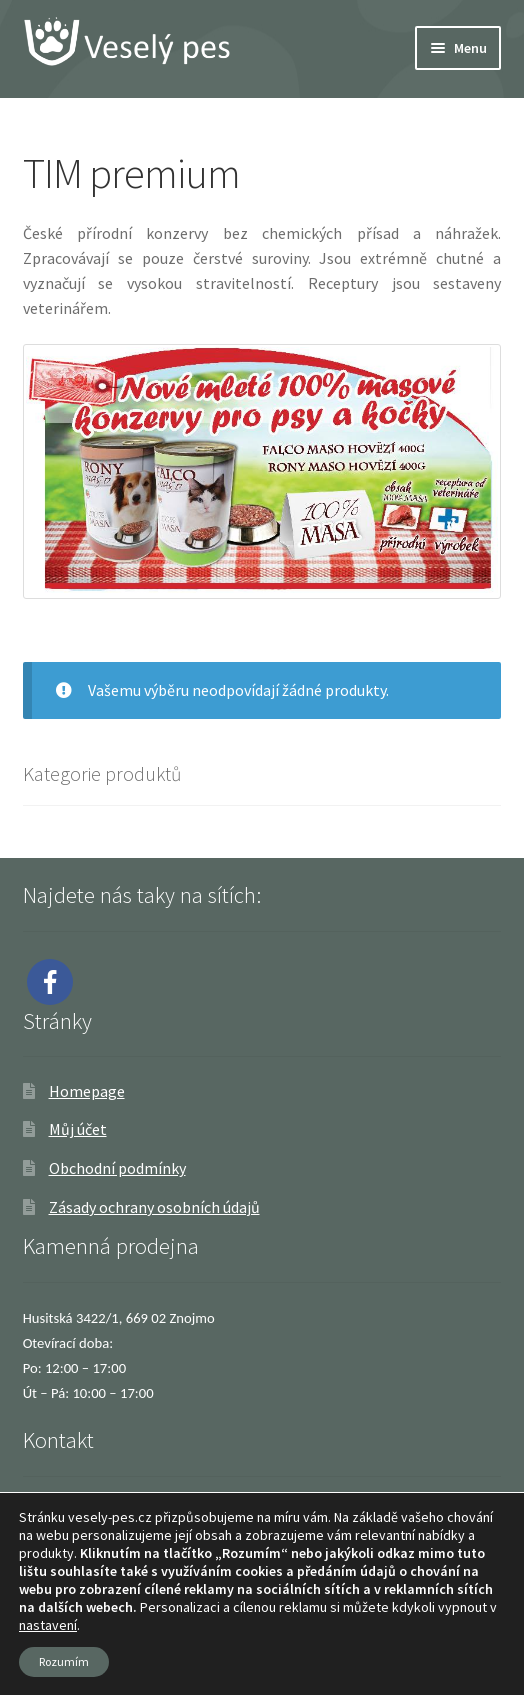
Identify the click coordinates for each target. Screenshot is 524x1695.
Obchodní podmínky (117, 1168)
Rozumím (64, 1661)
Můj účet (78, 1129)
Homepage (87, 1091)
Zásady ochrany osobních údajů (154, 1207)
